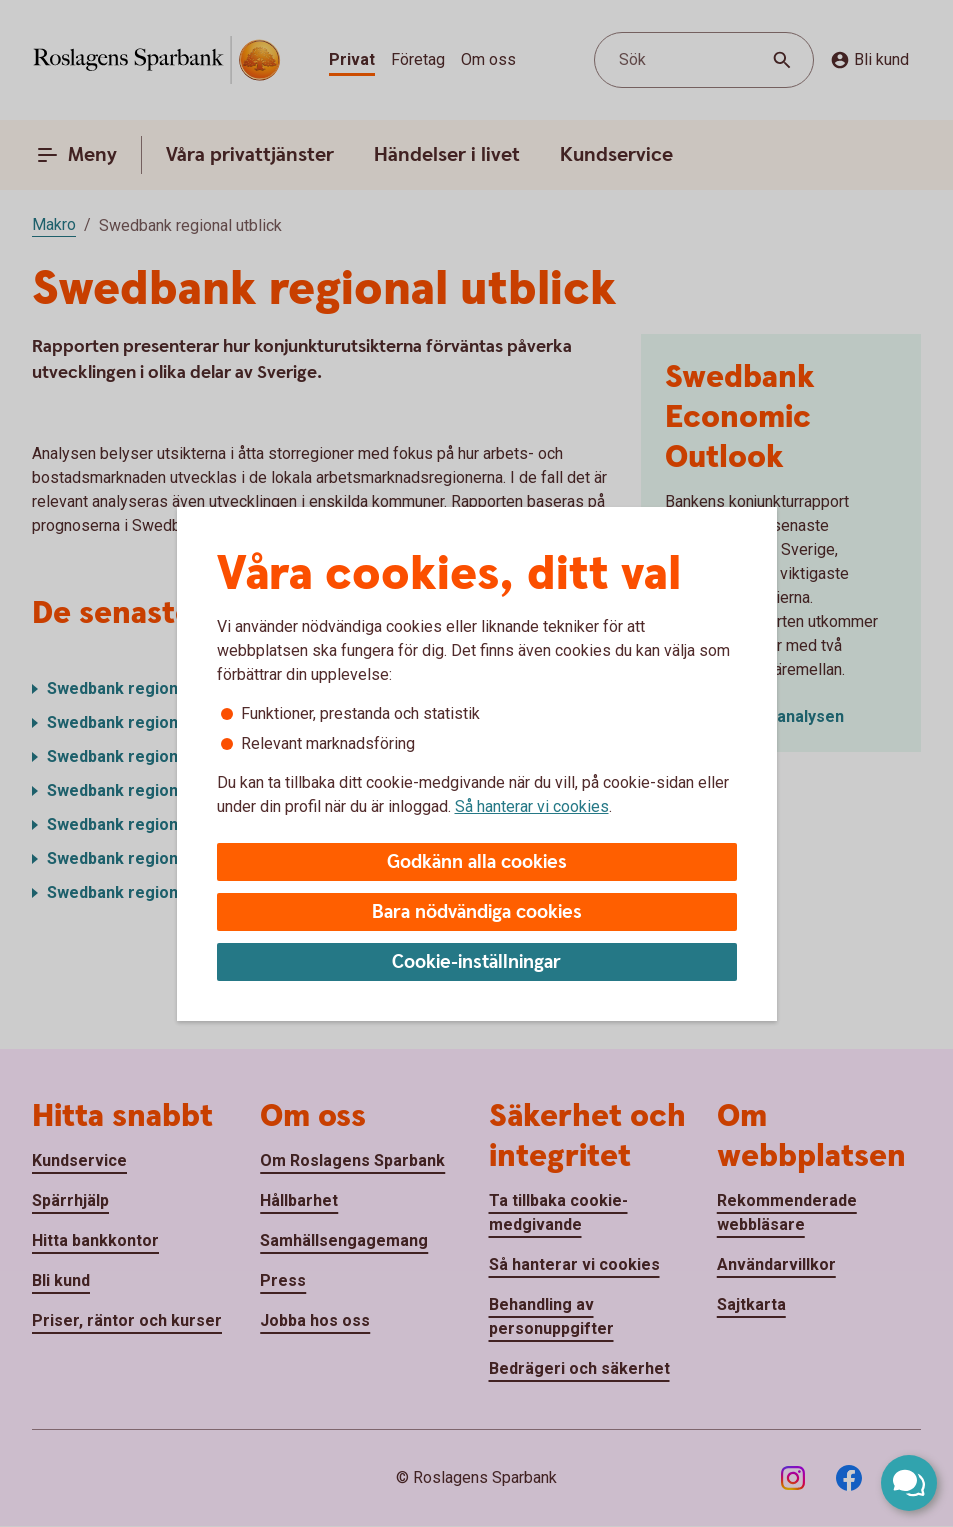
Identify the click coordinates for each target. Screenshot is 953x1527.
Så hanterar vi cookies (532, 806)
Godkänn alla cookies (477, 862)
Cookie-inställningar (476, 962)
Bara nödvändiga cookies (477, 912)
